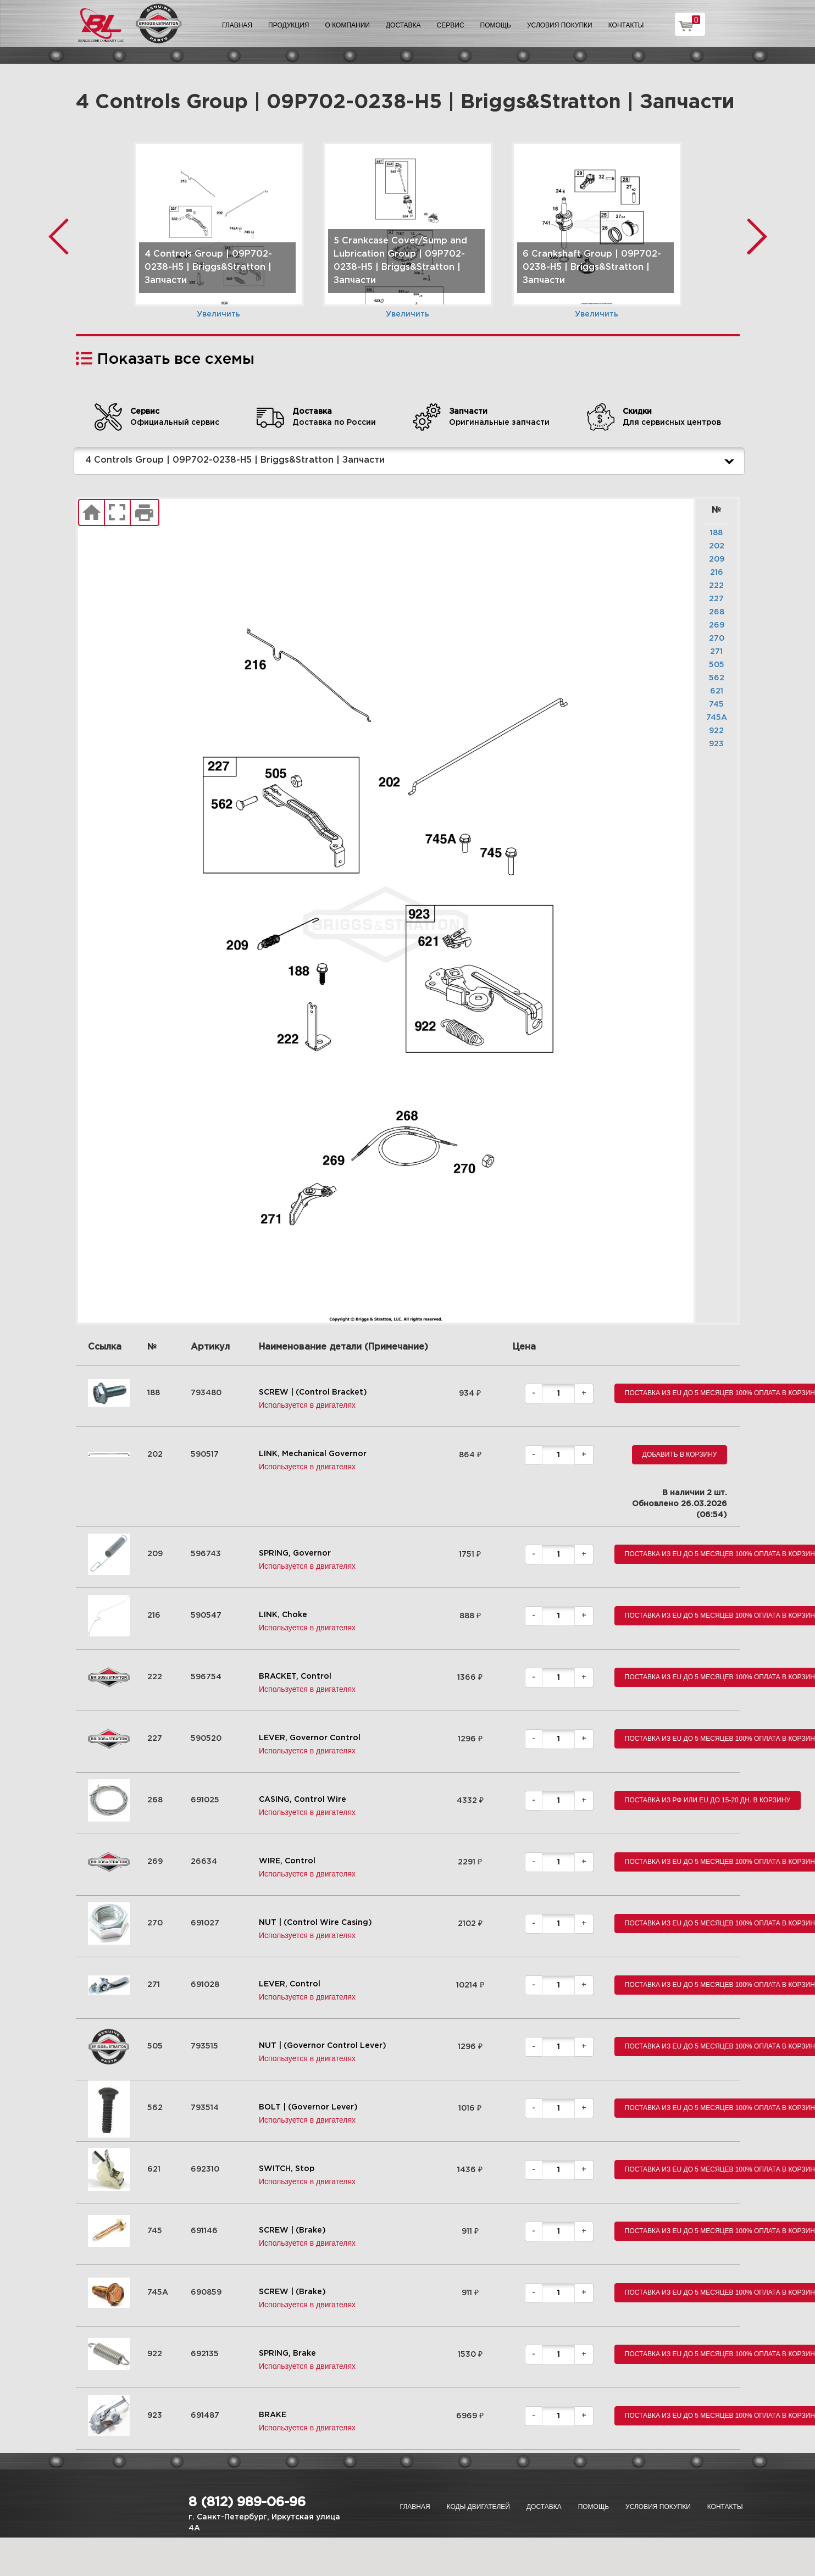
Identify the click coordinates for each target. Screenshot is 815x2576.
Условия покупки (559, 25)
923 (716, 744)
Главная (237, 25)
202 (716, 546)
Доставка (403, 25)
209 (716, 559)
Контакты (626, 25)
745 (716, 704)
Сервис (450, 25)
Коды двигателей (478, 2507)
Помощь (495, 25)
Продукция (288, 25)
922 (716, 731)
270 (716, 638)
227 (716, 599)
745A (716, 717)
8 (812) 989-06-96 (247, 2502)
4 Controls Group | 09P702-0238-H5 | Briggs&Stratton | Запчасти (412, 461)
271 (716, 651)
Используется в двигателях (307, 1405)
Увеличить (218, 314)
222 (716, 585)
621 (716, 691)
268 (716, 612)
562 (716, 678)
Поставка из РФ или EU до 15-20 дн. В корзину (707, 1800)
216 (716, 572)
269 (716, 625)
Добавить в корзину (679, 1454)
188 (716, 533)
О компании (347, 25)
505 (716, 665)
